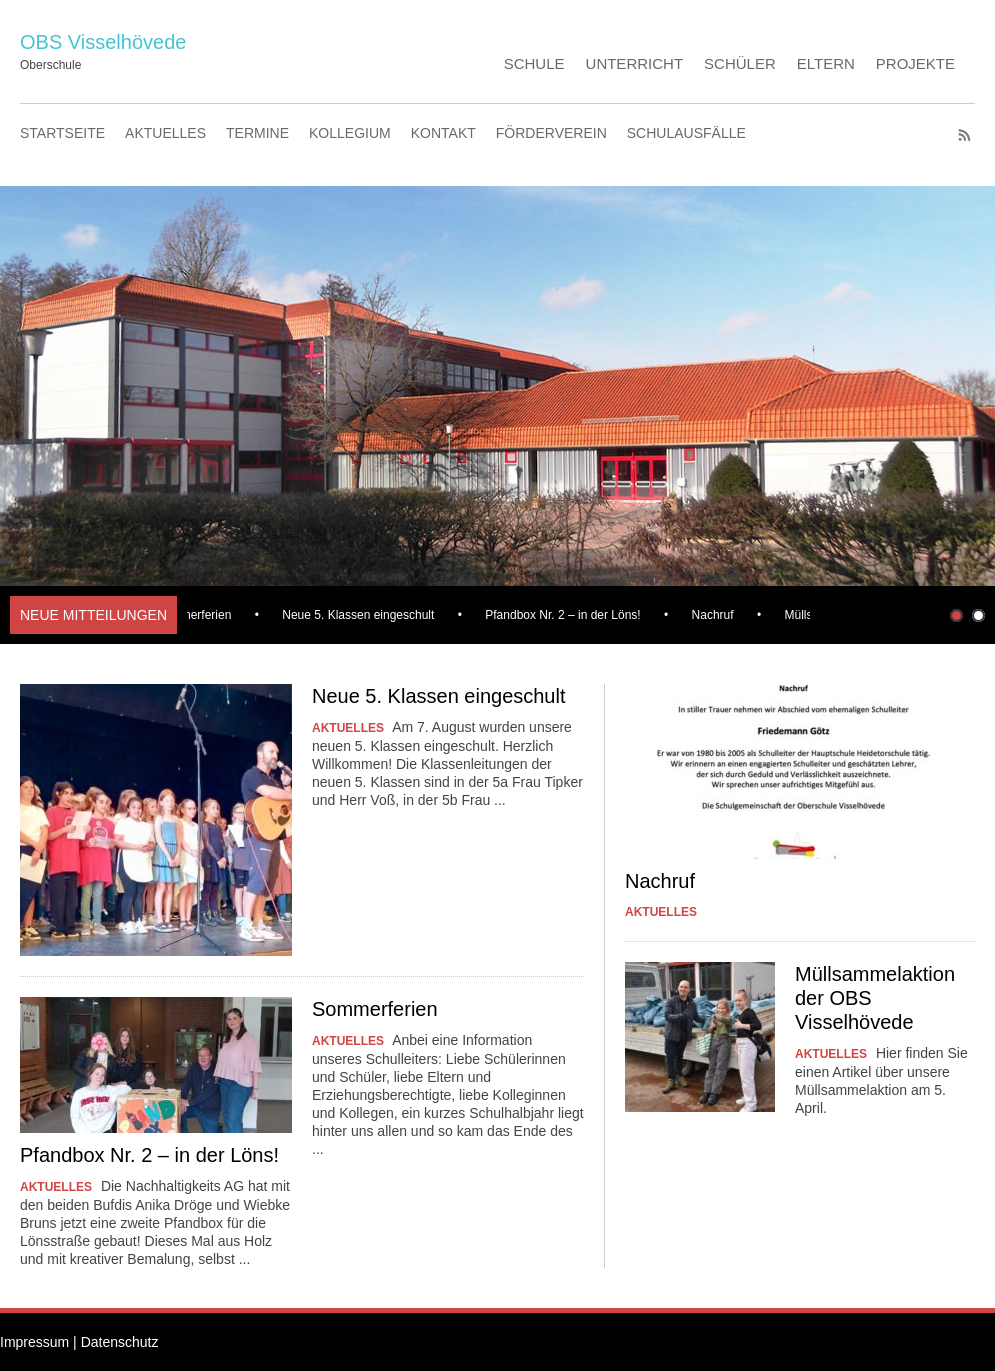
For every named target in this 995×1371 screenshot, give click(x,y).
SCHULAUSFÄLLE (686, 133)
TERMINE (257, 133)
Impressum (34, 1342)
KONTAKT (443, 133)
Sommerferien (196, 615)
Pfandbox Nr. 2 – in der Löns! (565, 615)
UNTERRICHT (635, 63)
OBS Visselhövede (103, 42)
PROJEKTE (915, 63)
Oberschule (50, 65)
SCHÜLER (740, 63)
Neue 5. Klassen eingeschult (361, 615)
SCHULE (534, 63)
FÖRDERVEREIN (551, 133)
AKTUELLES (165, 133)
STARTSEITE (62, 133)
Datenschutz (120, 1342)
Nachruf (716, 615)
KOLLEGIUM (350, 133)
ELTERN (826, 63)
